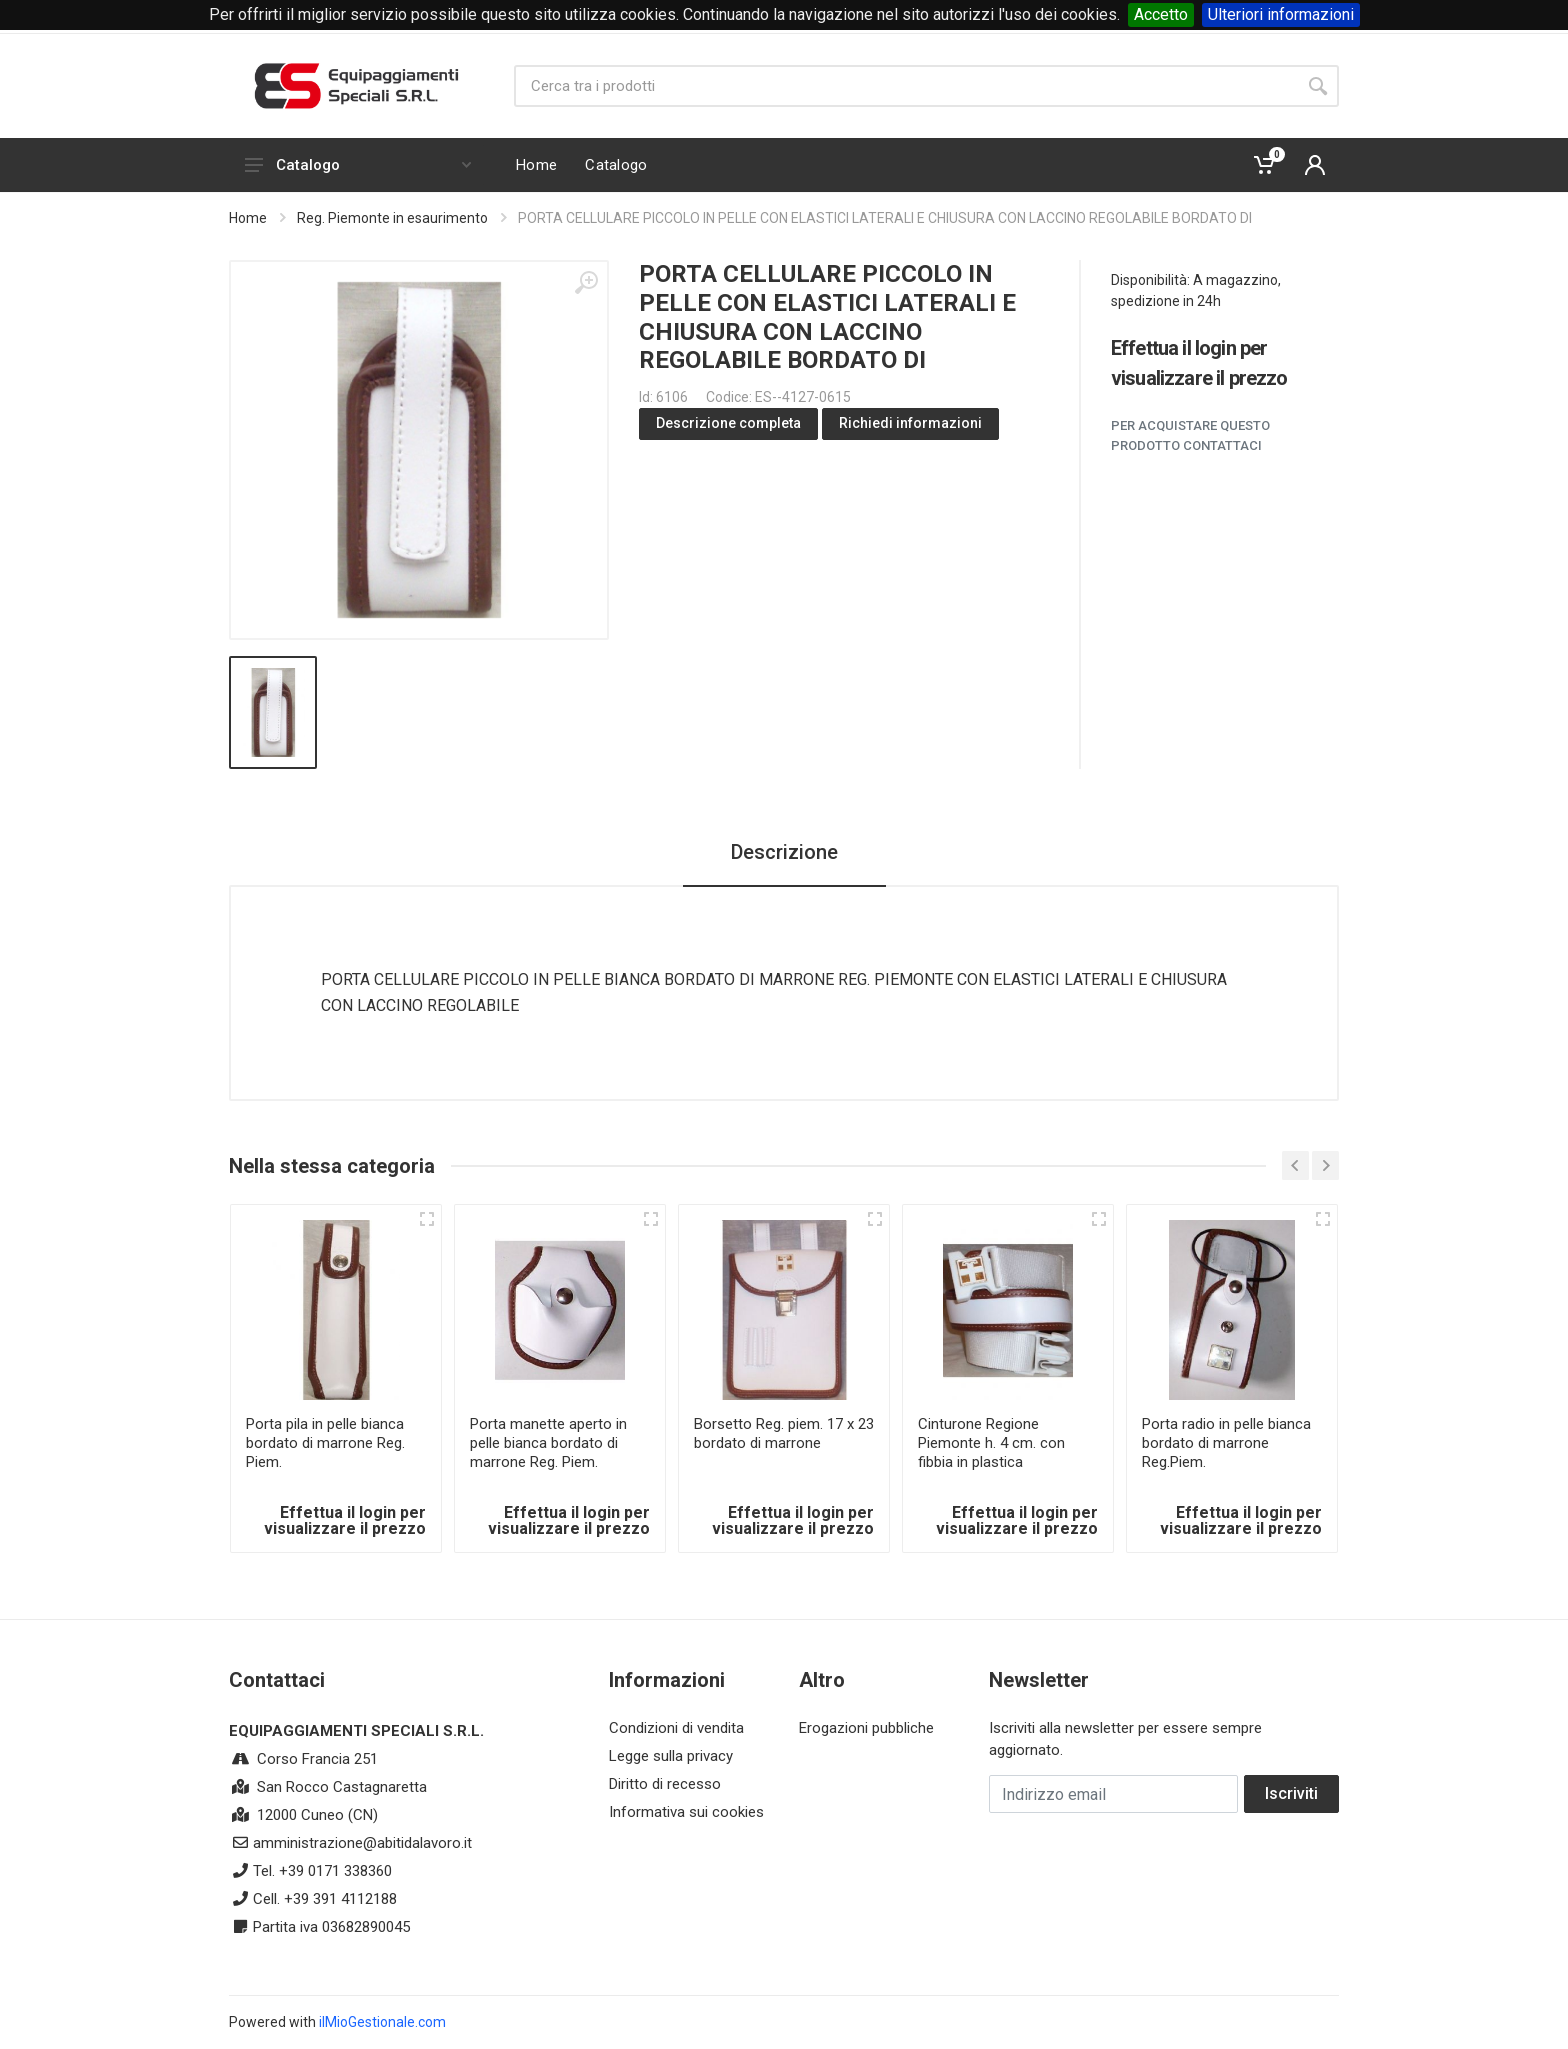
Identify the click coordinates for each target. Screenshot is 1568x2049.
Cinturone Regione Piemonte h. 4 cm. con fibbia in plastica (991, 1443)
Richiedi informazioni (910, 423)
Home (248, 218)
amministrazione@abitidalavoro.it (362, 1843)
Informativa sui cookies (686, 1812)
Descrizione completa (728, 423)
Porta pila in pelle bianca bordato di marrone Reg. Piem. (325, 1443)
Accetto (1161, 14)
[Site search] (905, 86)
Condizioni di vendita (676, 1728)
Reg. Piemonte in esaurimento (392, 218)
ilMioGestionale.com (382, 2022)
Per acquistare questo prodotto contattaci (1190, 435)
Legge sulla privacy (671, 1756)
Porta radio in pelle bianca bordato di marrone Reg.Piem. (1226, 1443)
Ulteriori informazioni (1281, 14)
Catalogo (358, 165)
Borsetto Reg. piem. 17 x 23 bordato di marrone (784, 1433)
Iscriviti (1291, 1793)
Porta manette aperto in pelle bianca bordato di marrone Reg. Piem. (548, 1443)
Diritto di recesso (665, 1784)
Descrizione (784, 852)
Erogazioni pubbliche (866, 1728)
